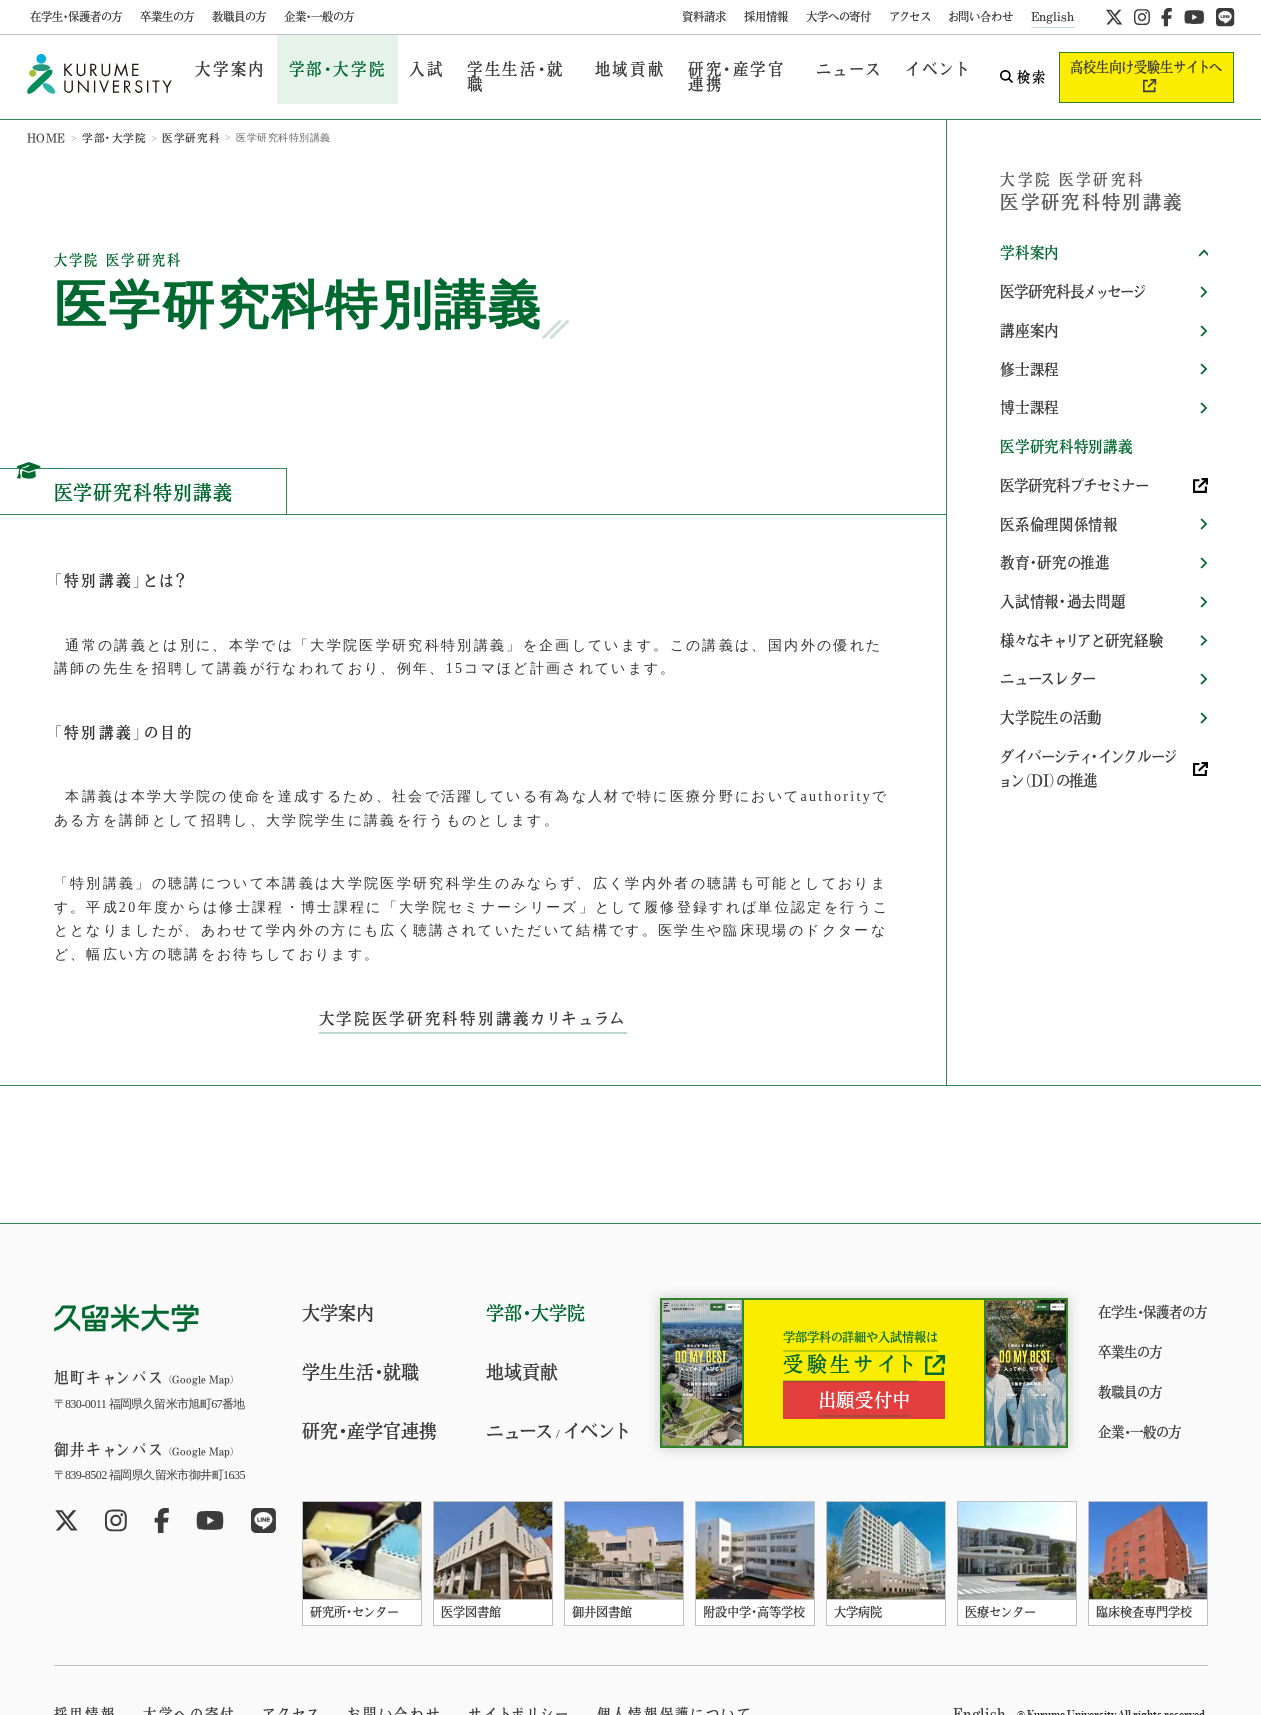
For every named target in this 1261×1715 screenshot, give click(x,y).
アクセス (909, 16)
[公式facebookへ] (1166, 17)
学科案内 (1028, 235)
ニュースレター (1046, 636)
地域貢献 (593, 68)
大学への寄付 (838, 16)
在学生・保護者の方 (76, 16)
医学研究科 (179, 120)
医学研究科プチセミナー (1068, 454)
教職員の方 (239, 16)
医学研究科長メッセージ (1068, 272)
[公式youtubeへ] (1194, 17)
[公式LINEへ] (1225, 17)
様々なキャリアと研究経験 (1080, 600)
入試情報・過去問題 (1061, 563)
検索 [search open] (1012, 68)
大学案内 (225, 68)
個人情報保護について (632, 1695)
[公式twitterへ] (1114, 17)
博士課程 (1028, 381)
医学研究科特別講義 (1064, 417)
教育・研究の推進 (1053, 527)
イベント (893, 68)
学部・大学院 (321, 68)
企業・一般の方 (319, 16)
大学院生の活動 (1049, 673)
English (1052, 16)
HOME (45, 120)
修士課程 (1028, 345)
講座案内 (1028, 308)
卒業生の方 (167, 16)
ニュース (813, 68)
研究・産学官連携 (704, 68)
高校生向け (1141, 68)
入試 (402, 68)
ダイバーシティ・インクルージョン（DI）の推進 (1093, 720)
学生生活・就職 (490, 68)
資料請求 (704, 16)
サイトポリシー (488, 1695)
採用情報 (766, 16)
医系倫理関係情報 (1057, 490)
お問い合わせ (980, 16)
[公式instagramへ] (1142, 17)
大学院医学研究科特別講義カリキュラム (472, 999)
